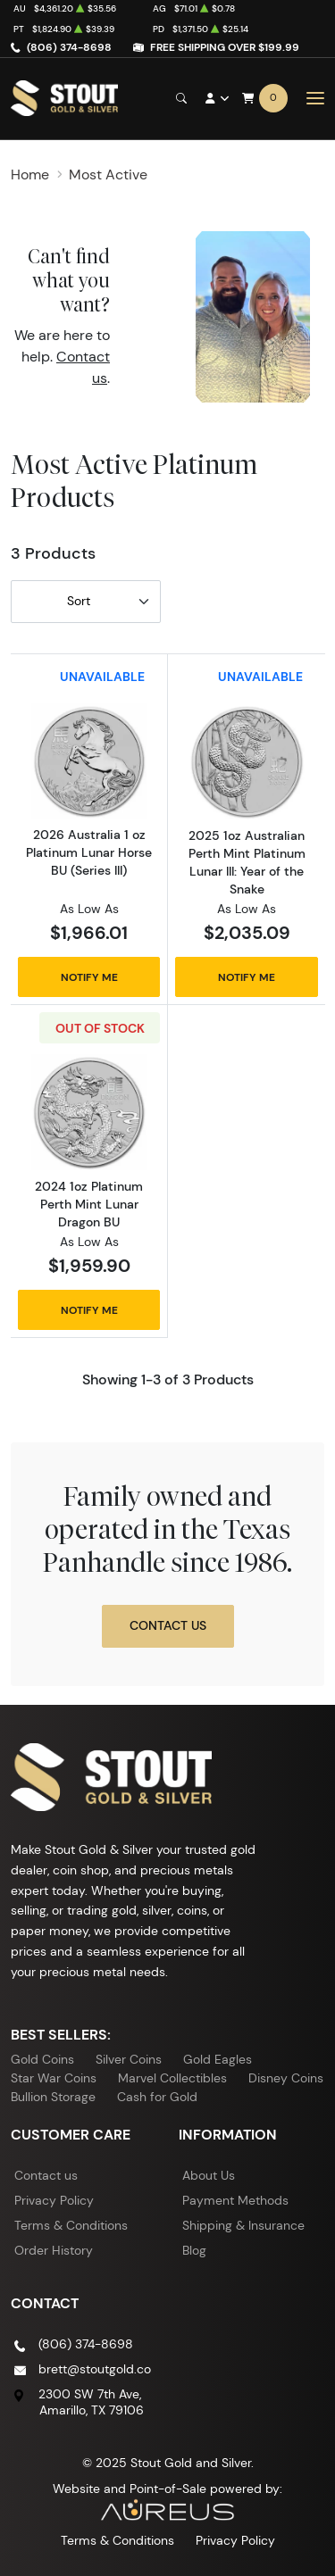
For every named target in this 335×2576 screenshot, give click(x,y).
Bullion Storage (53, 2097)
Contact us (46, 2175)
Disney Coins (285, 2078)
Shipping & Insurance (243, 2225)
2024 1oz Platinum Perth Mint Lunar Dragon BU (89, 1204)
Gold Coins (42, 2059)
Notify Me (89, 977)
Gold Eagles (217, 2059)
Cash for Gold (157, 2097)
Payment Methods (235, 2200)
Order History (53, 2250)
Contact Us (168, 1625)
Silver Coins (129, 2059)
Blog (194, 2250)
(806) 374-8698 (69, 47)
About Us (208, 2175)
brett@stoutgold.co (94, 2369)
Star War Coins (53, 2078)
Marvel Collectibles (172, 2078)
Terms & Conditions (71, 2225)
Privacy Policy (54, 2200)
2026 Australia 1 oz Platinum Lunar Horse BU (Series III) (89, 852)
